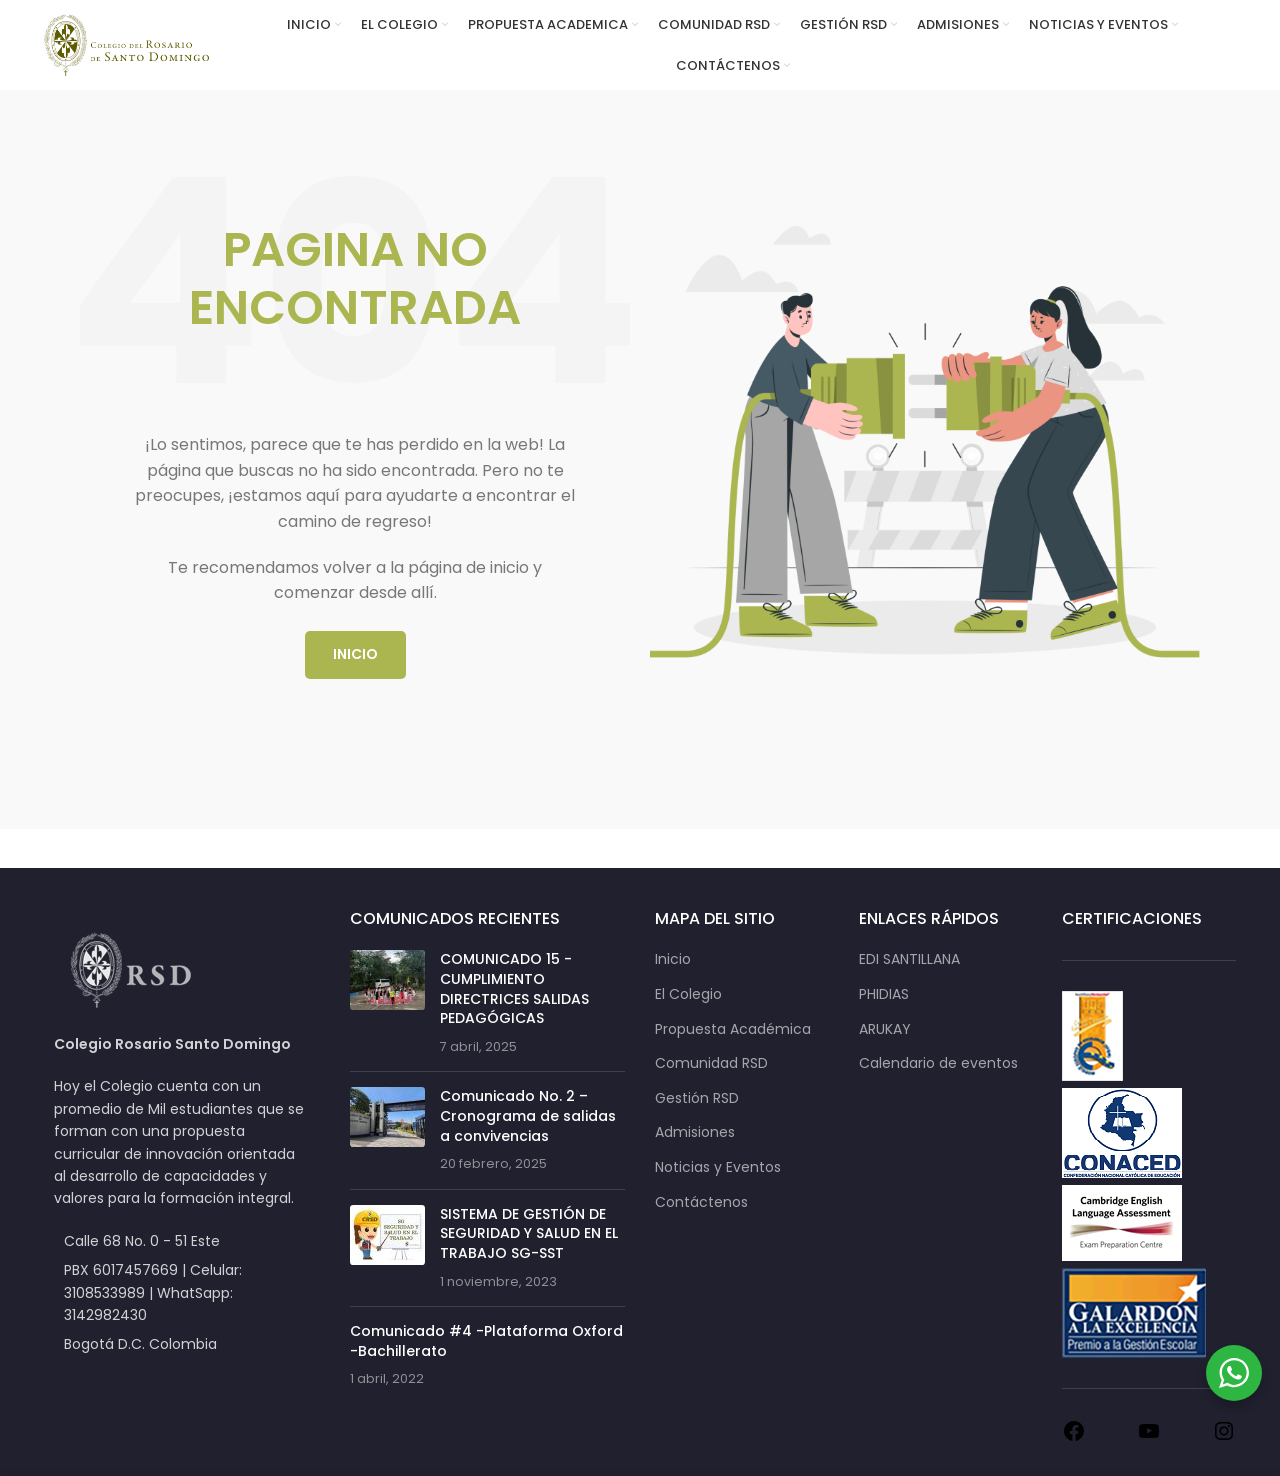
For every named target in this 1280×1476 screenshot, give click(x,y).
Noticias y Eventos (718, 1167)
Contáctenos (701, 1202)
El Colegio (688, 994)
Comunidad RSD (711, 1063)
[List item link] (182, 1292)
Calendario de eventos (938, 1063)
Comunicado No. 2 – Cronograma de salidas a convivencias (528, 1115)
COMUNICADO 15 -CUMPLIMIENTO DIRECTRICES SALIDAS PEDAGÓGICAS (514, 988)
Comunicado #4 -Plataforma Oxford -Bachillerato (486, 1341)
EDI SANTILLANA (909, 959)
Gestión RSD (697, 1098)
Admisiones (695, 1132)
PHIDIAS (884, 994)
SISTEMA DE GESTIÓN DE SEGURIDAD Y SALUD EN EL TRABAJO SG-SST (529, 1233)
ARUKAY (885, 1029)
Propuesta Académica (733, 1029)
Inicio (673, 959)
